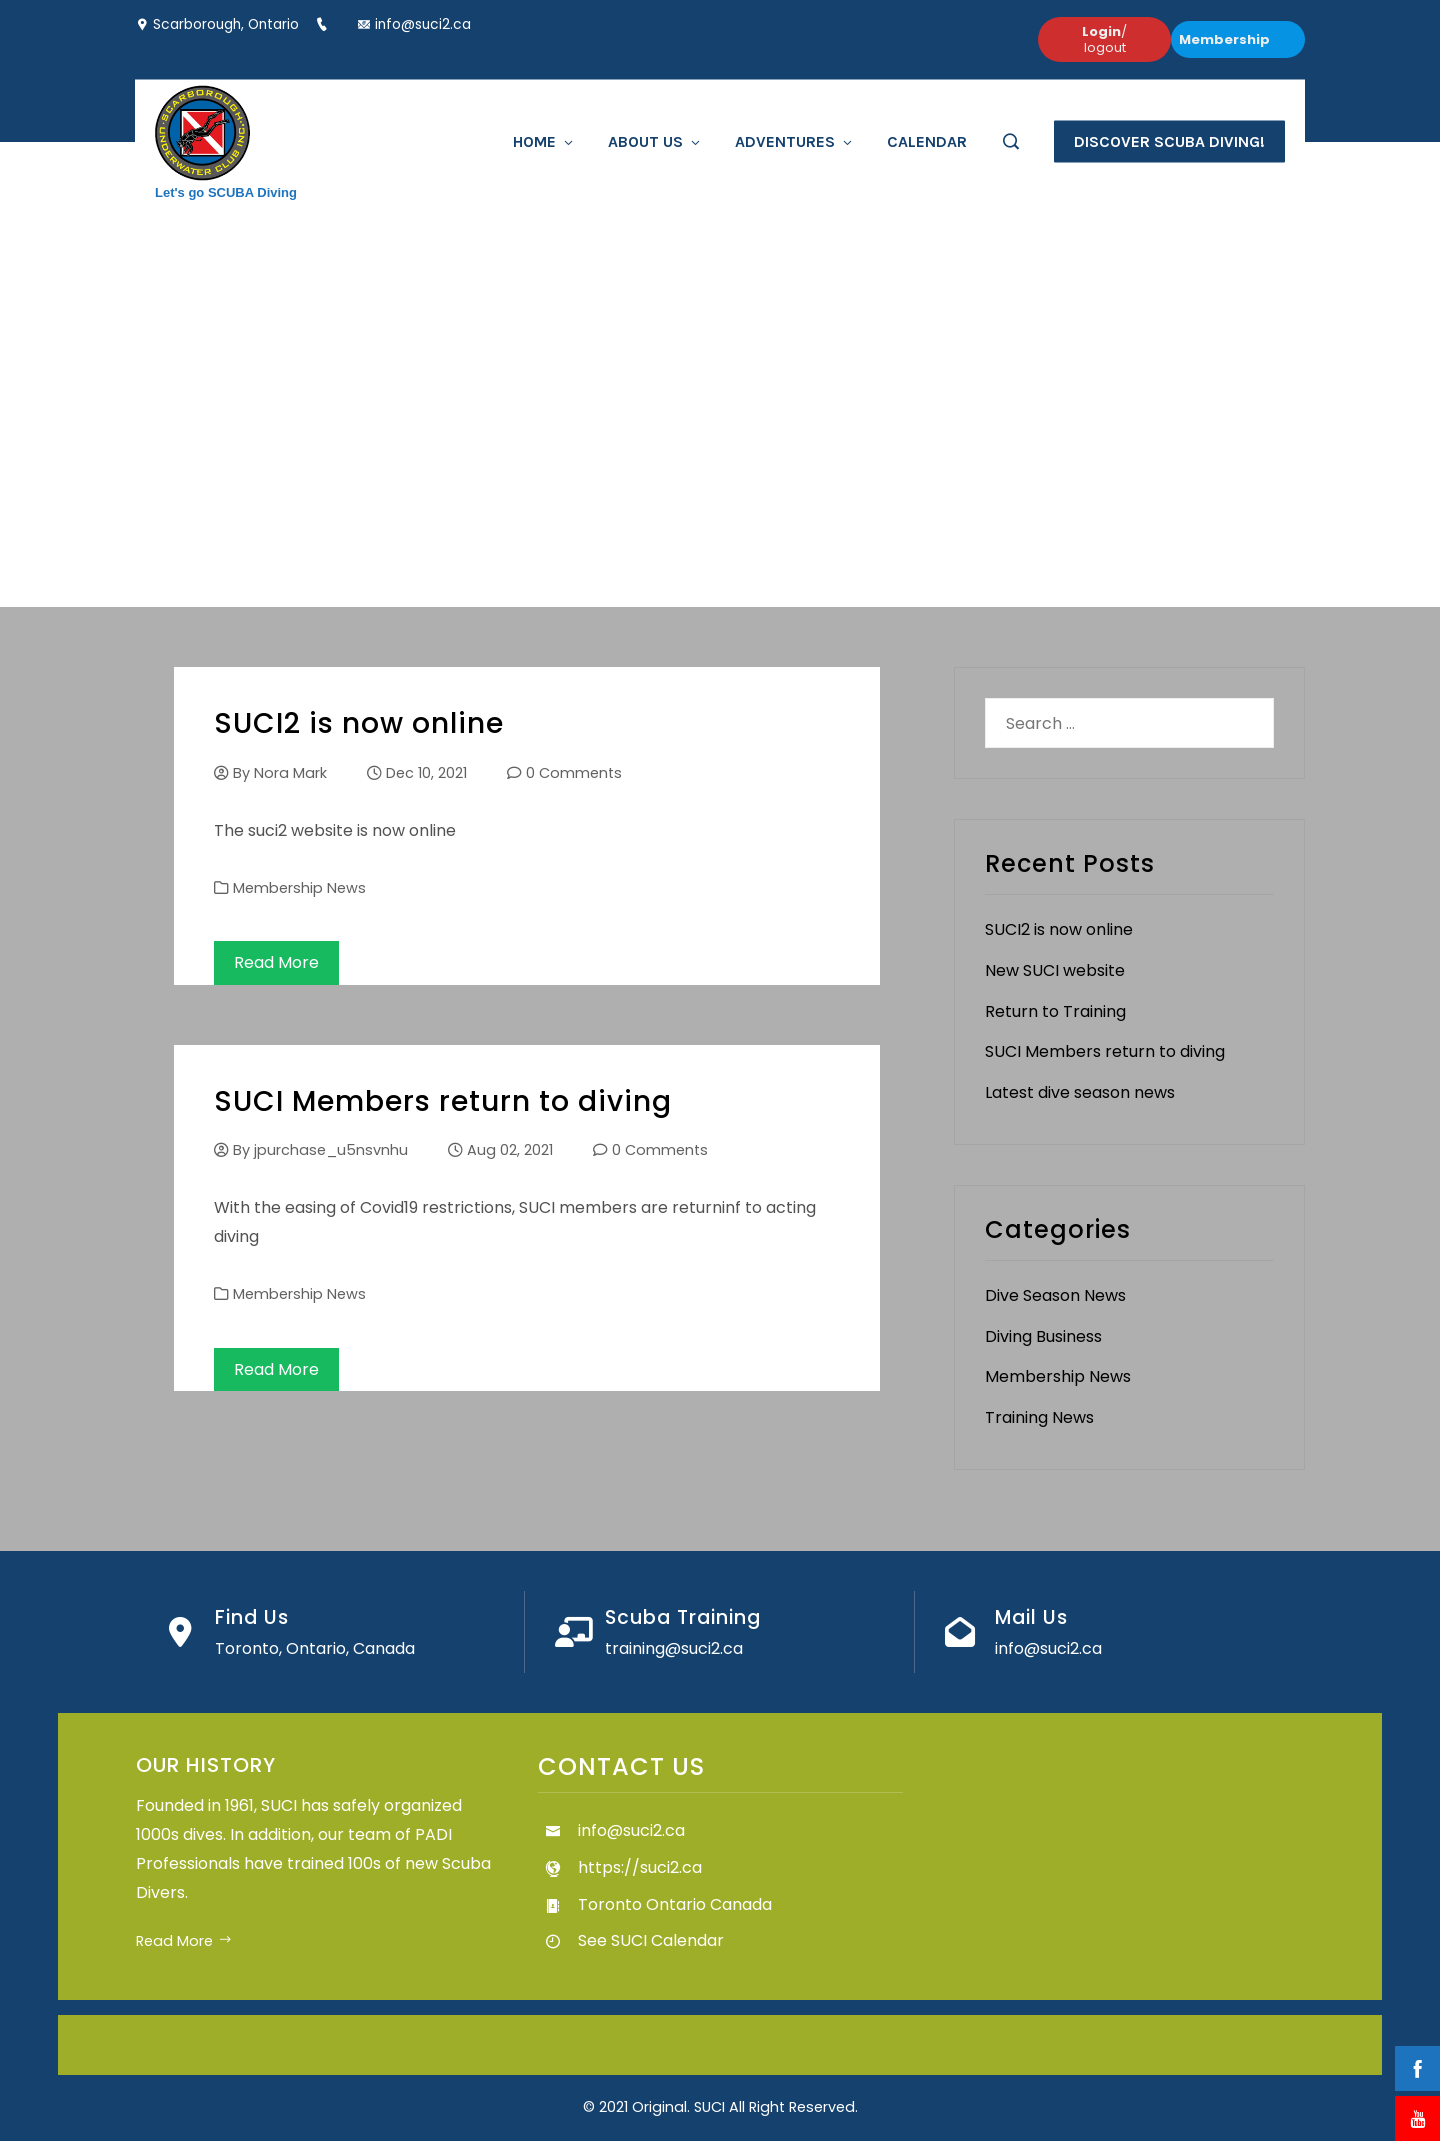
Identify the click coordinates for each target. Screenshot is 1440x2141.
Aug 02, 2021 (510, 1150)
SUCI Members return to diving (443, 1101)
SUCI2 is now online (359, 723)
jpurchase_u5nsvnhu (331, 1150)
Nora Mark (290, 773)
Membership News (299, 888)
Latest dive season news (1080, 1092)
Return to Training (1055, 1011)
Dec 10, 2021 (426, 773)
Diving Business (1043, 1336)
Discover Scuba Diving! (1169, 141)
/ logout (1104, 39)
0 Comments (574, 773)
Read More (276, 962)
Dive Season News (1055, 1295)
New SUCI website (1055, 970)
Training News (1039, 1417)
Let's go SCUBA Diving (226, 191)
